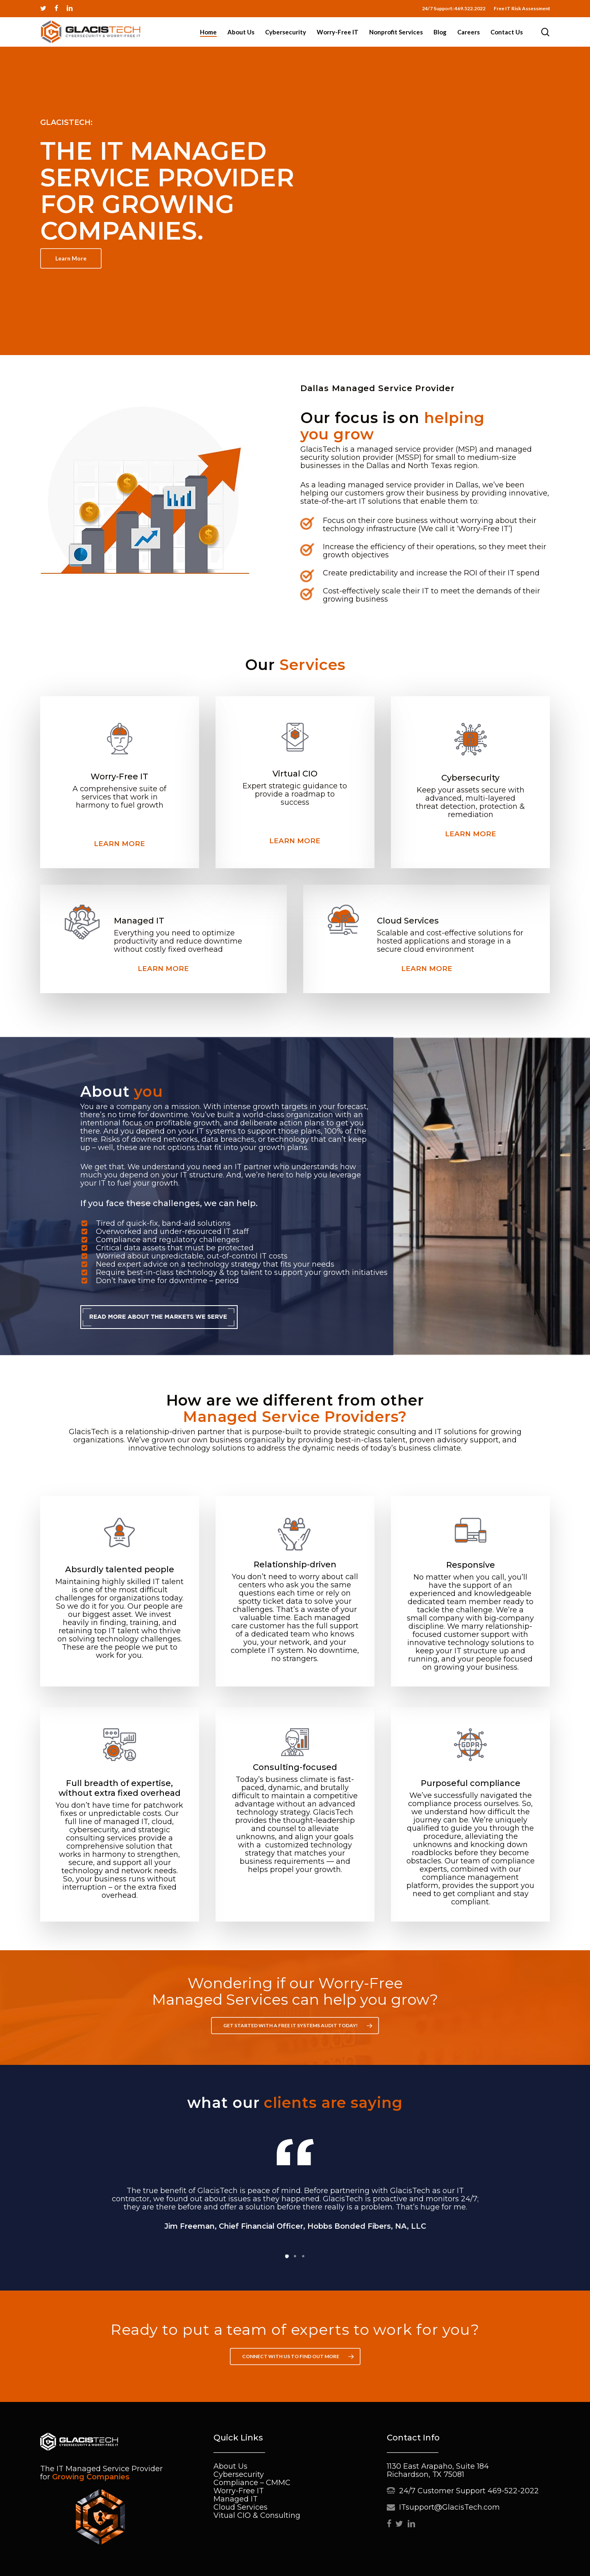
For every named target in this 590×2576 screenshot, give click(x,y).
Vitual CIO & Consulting (256, 2515)
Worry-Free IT (238, 2490)
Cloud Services (240, 2507)
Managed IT (235, 2499)
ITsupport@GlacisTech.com (449, 2507)
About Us (230, 2466)
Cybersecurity (238, 2474)
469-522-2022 (513, 2490)
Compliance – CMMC (251, 2482)
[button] (71, 258)
